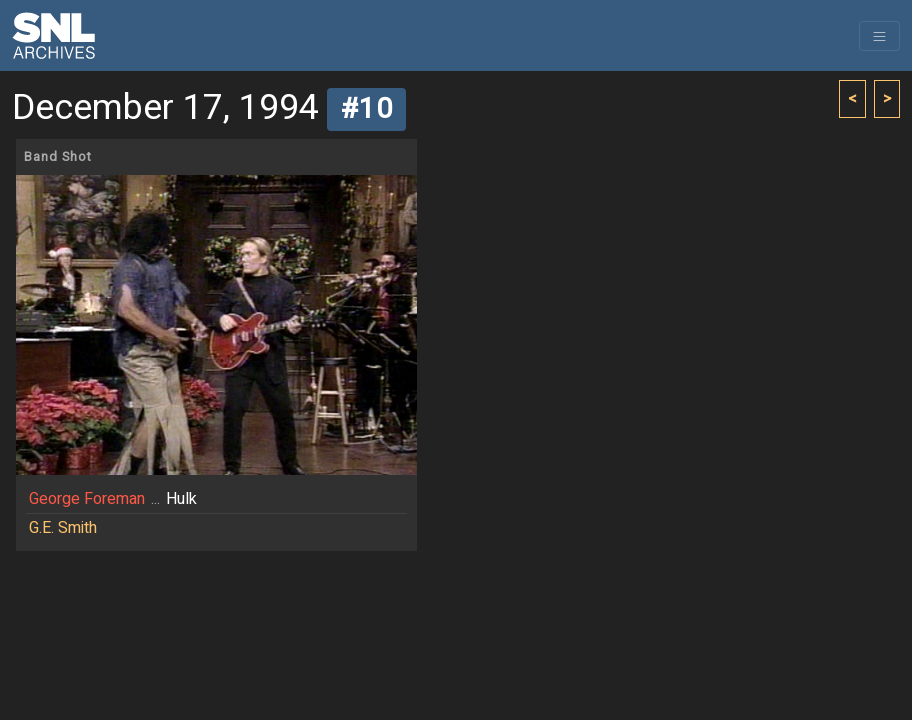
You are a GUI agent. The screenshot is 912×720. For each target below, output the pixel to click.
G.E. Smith (63, 528)
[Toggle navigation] (879, 36)
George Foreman (87, 499)
